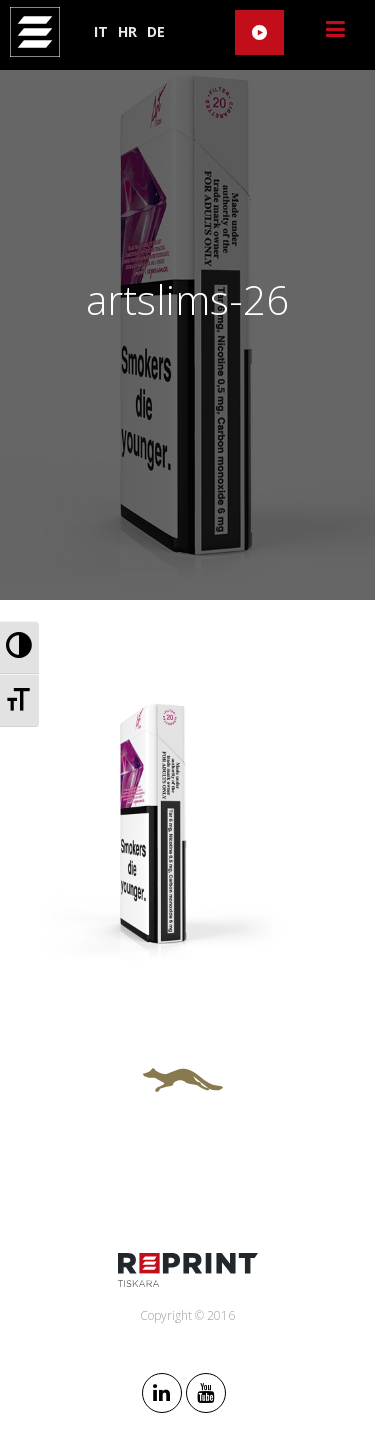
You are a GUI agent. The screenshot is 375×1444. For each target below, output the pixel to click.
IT (101, 31)
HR (127, 31)
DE (156, 31)
